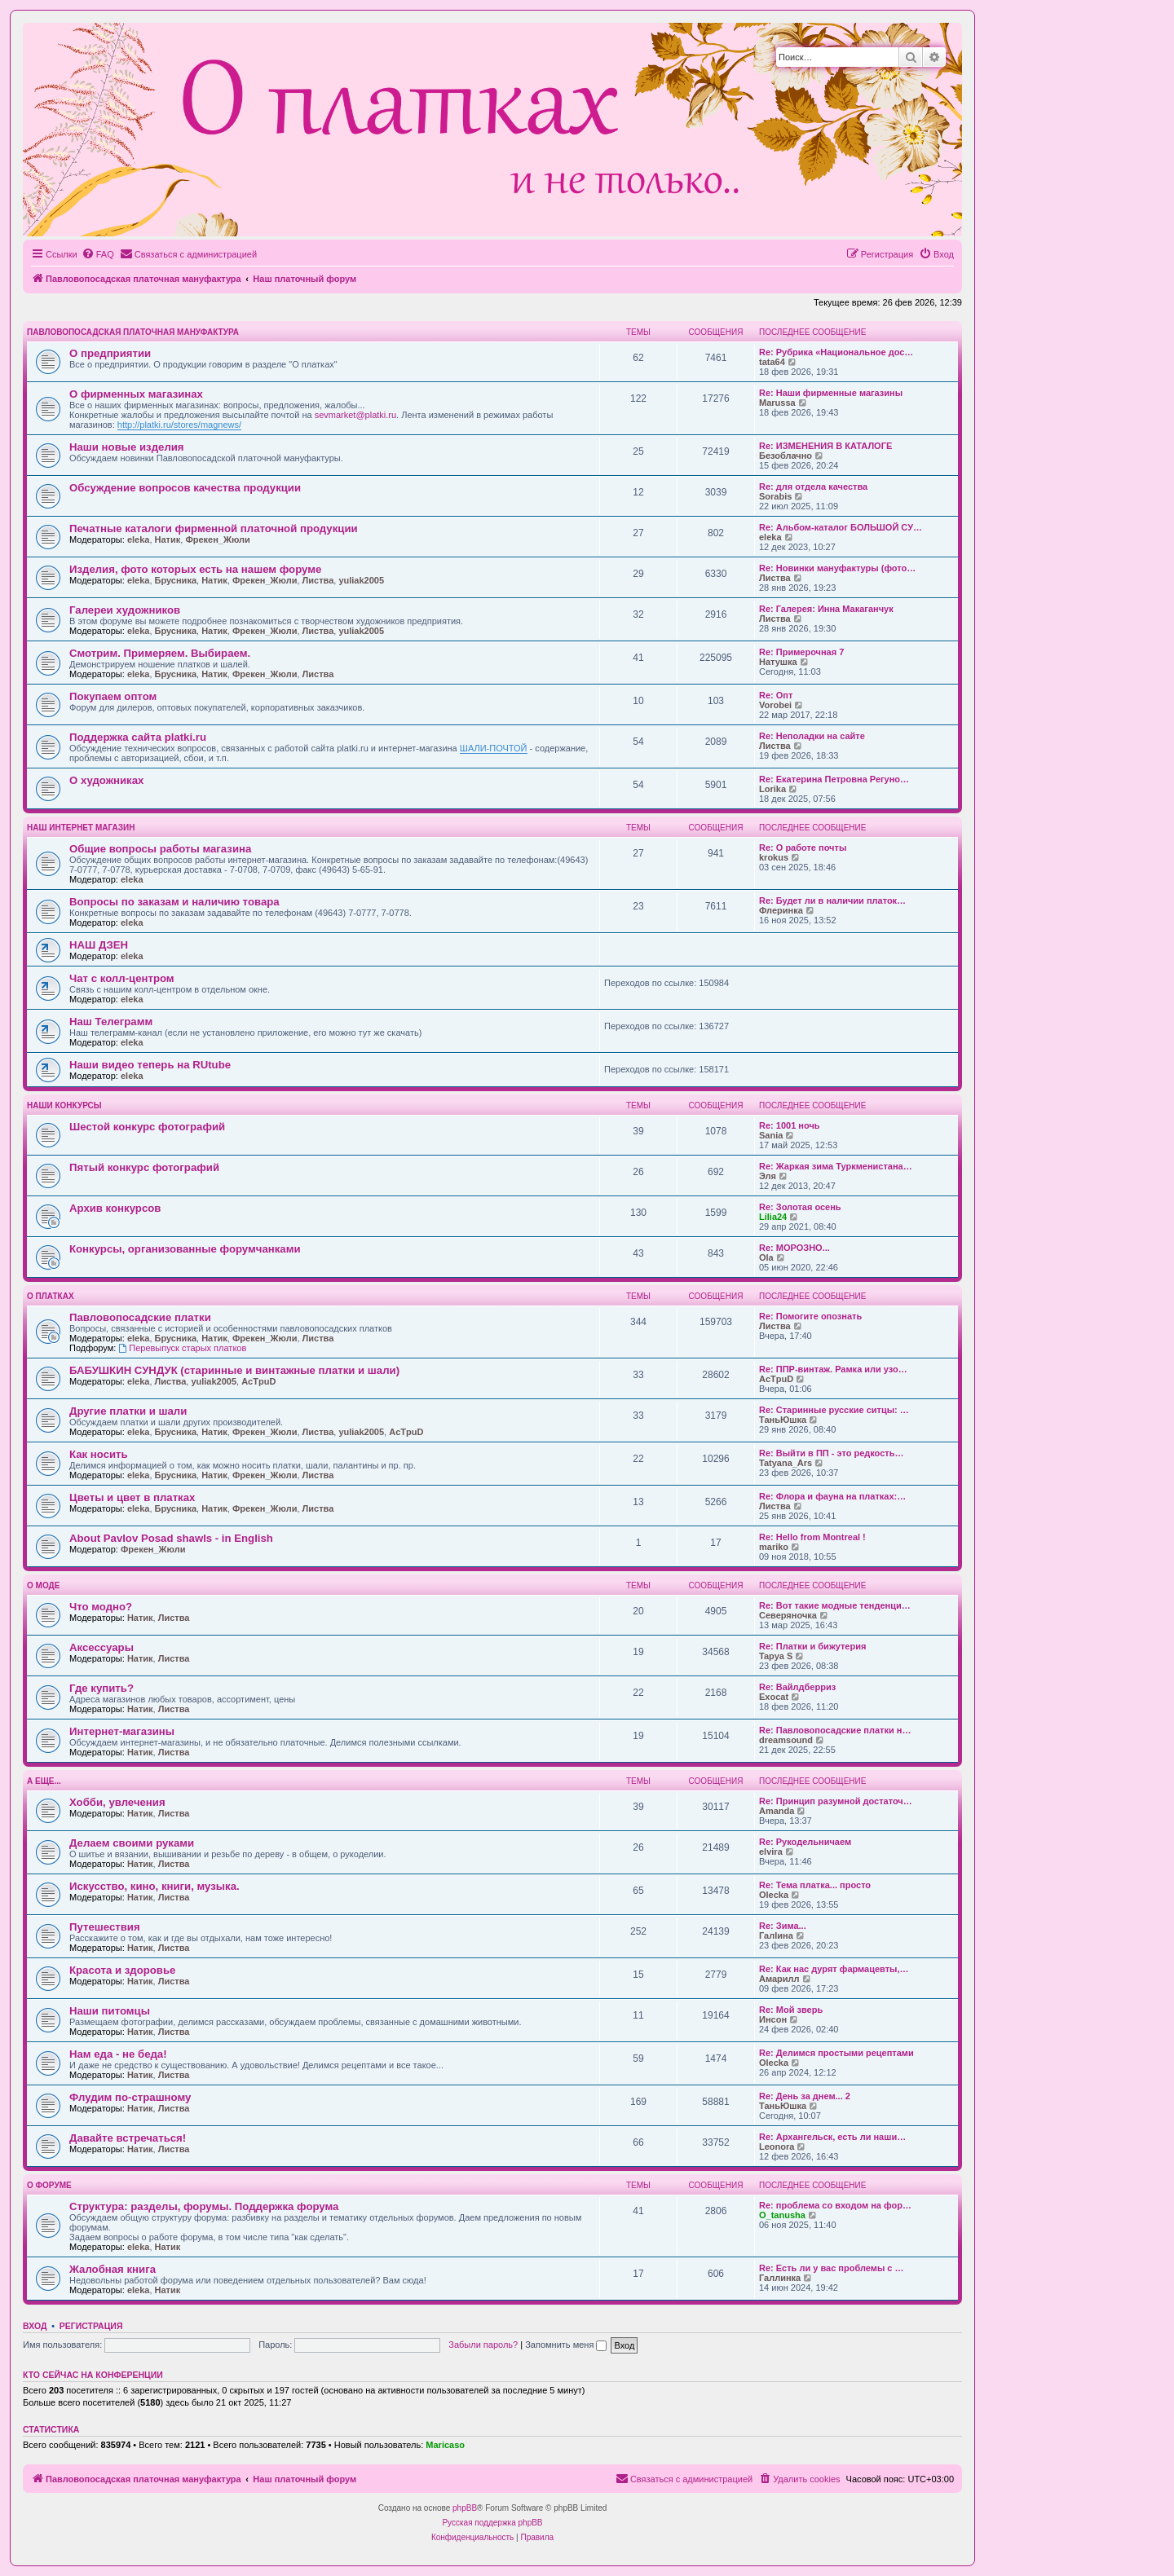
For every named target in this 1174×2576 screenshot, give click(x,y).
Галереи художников (124, 610)
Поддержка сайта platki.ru (137, 737)
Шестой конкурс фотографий (147, 1127)
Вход (34, 2326)
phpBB (464, 2507)
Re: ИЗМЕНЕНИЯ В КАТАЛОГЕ (825, 446)
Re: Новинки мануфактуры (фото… (837, 568)
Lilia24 (773, 1217)
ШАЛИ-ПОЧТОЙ (493, 748)
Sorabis (775, 496)
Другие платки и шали (128, 1411)
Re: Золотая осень (800, 1207)
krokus (773, 857)
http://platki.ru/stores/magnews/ (179, 424)
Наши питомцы (109, 2011)
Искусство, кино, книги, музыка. (154, 1886)
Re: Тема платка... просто (815, 1885)
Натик (168, 539)
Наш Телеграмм (110, 1021)
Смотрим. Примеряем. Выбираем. (159, 653)
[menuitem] (98, 254)
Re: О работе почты (802, 847)
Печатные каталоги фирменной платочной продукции (213, 528)
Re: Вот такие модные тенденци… (835, 1605)
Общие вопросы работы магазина (160, 849)
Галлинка (780, 2278)
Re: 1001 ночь (789, 1125)
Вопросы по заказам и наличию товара (174, 902)
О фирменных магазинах (136, 394)
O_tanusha (782, 2215)
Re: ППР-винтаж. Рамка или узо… (833, 1369)
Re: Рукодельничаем (805, 1842)
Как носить (98, 1454)
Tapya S (775, 1656)
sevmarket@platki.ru (355, 415)
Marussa (777, 402)
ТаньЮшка (782, 1420)
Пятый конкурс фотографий (144, 1167)
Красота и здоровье (122, 1970)
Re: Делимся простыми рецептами (836, 2053)
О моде (43, 1585)
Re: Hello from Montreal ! (812, 1537)
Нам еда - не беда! (118, 2054)
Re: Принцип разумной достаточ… (835, 1801)
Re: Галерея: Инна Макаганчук (826, 609)
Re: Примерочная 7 (801, 652)
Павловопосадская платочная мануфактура (133, 332)
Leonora (776, 2146)
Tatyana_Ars (785, 1463)
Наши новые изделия (126, 447)
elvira (771, 1851)
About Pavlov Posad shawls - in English (171, 1538)
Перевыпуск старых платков (182, 1348)
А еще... (44, 1781)
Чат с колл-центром (121, 978)
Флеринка (781, 910)
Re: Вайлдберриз (797, 1687)
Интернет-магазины (121, 1731)
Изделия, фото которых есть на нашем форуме (195, 569)
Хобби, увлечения (117, 1802)
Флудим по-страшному (130, 2097)
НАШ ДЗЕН (98, 945)
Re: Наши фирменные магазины (831, 393)
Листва (318, 580)
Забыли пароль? (483, 2344)
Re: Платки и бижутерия (812, 1646)
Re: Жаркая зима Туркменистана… (835, 1166)
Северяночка (788, 1615)
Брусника (175, 580)
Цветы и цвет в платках (132, 1497)
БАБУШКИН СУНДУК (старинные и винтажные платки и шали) (234, 1370)
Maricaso (445, 2445)
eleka (138, 539)
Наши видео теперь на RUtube (150, 1065)
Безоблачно (785, 455)
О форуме (49, 2185)
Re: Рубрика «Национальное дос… (836, 352)
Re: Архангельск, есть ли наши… (832, 2137)
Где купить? (101, 1688)
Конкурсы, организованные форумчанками (185, 1249)
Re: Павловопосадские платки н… (835, 1730)
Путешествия (104, 1927)
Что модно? (100, 1607)
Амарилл (779, 1979)
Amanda (776, 1811)
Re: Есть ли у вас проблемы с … (831, 2268)
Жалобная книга (112, 2269)
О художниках (106, 780)
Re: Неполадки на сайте (812, 736)
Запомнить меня (566, 2344)
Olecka (773, 1895)
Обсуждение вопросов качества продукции (185, 488)
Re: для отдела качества (813, 486)
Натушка (778, 662)
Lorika (772, 789)
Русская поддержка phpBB (492, 2522)
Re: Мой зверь (791, 2010)
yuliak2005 (361, 580)
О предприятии (110, 353)
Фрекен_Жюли (217, 539)
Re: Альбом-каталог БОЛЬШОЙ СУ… (840, 527)
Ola (766, 1257)
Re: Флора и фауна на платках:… (832, 1496)
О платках (50, 1296)
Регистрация (91, 2326)
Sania (771, 1135)
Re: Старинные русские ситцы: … (834, 1410)
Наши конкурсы (64, 1105)
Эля (767, 1176)
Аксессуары (101, 1647)
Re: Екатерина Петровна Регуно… (834, 779)
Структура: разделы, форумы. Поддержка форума (203, 2206)
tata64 (772, 362)
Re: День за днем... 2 (804, 2096)
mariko (773, 1547)
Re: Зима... (782, 1926)
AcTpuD (258, 1381)
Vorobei (775, 705)
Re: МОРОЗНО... (794, 1248)
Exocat (773, 1697)
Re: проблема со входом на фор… (835, 2205)
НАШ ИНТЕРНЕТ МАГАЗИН (81, 827)
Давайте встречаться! (127, 2138)
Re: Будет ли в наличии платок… (832, 900)
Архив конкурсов (115, 1208)
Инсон (773, 2019)
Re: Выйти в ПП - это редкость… (831, 1453)
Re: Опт (775, 695)
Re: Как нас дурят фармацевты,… (834, 1969)
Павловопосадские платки (140, 1317)
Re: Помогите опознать (810, 1316)
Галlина (776, 1935)
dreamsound (786, 1740)
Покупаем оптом (113, 696)
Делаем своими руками (131, 1843)
